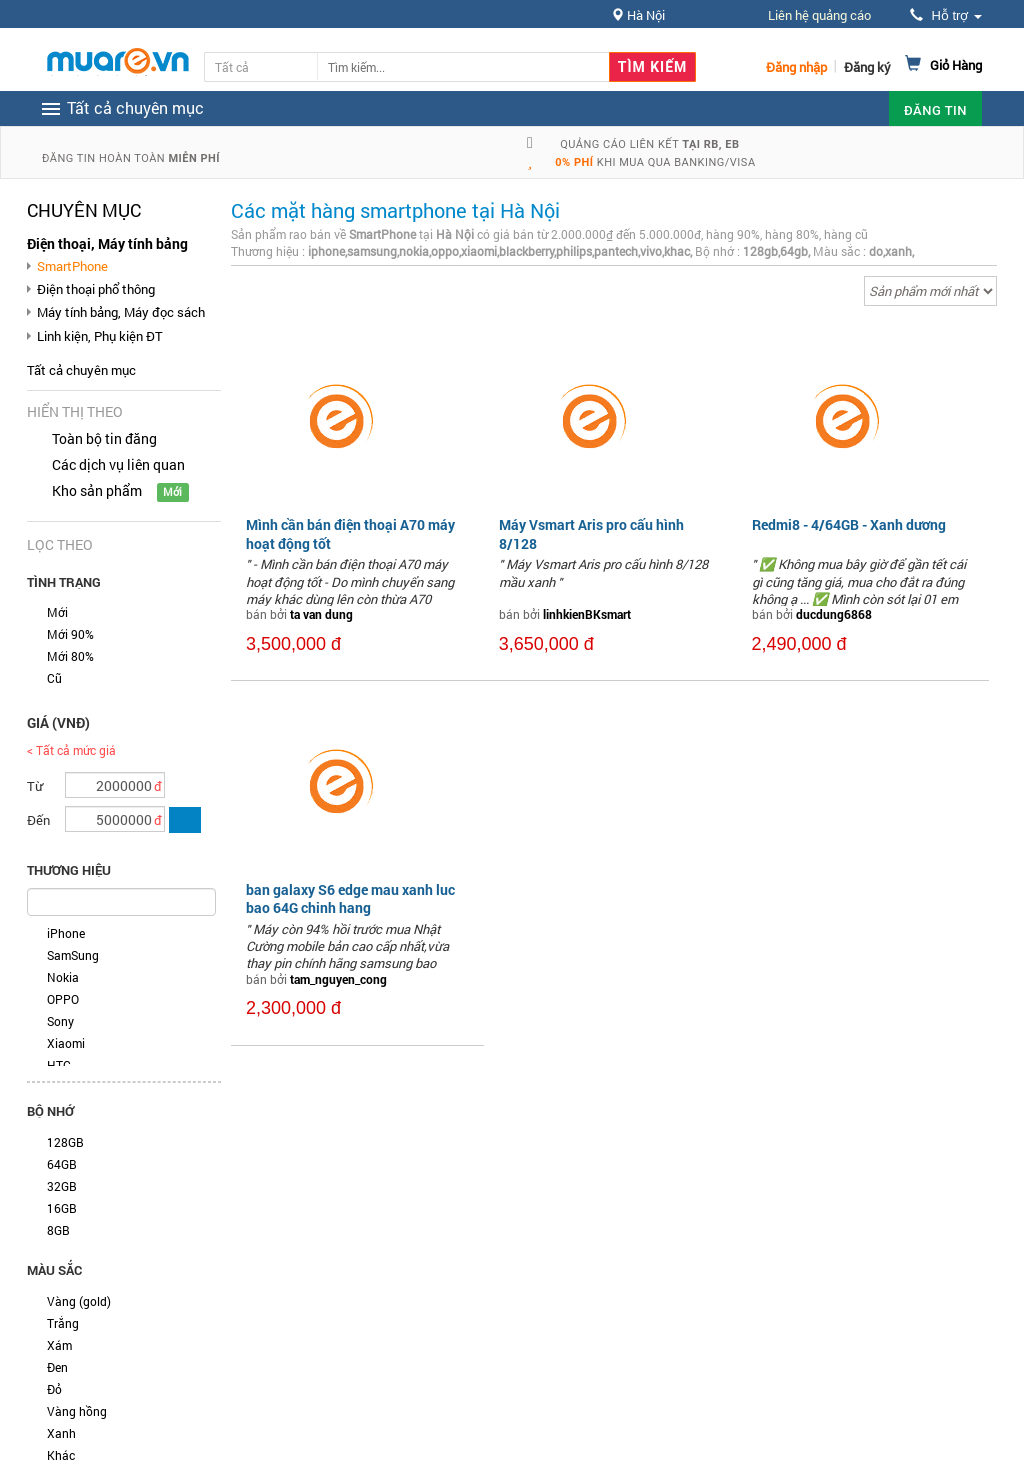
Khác (61, 1455)
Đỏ (54, 1389)
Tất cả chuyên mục (81, 370)
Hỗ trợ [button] (946, 15)
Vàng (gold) (79, 1301)
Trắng (63, 1323)
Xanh (61, 1433)
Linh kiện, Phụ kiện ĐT (100, 336)
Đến (38, 820)
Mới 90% (70, 634)
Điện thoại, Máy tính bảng (107, 243)
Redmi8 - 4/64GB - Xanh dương (849, 524)
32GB (62, 1186)
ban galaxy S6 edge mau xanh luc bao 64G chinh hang (350, 898)
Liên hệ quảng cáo (819, 15)
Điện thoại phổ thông (96, 289)
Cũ (54, 678)
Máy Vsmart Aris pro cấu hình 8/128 (591, 533)
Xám (59, 1345)
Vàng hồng (77, 1411)
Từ (35, 786)
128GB (65, 1142)
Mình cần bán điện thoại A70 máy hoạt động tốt (350, 533)
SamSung (73, 955)
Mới (57, 612)
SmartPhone (72, 266)
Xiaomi (66, 1043)
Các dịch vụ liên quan (118, 464)
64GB (62, 1164)
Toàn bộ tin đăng (104, 438)
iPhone (66, 933)
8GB (58, 1230)
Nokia (63, 977)
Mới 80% (70, 656)
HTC (59, 1065)
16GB (62, 1208)
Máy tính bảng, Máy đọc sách (121, 312)
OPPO (63, 999)
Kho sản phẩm (97, 490)
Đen (57, 1367)
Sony (60, 1021)
